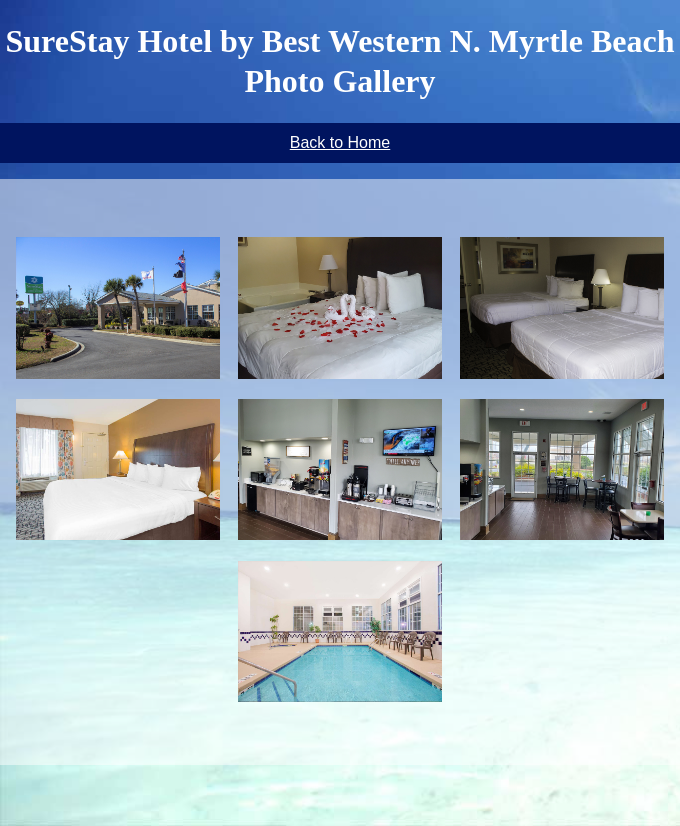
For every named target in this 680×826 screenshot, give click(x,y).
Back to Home (340, 142)
